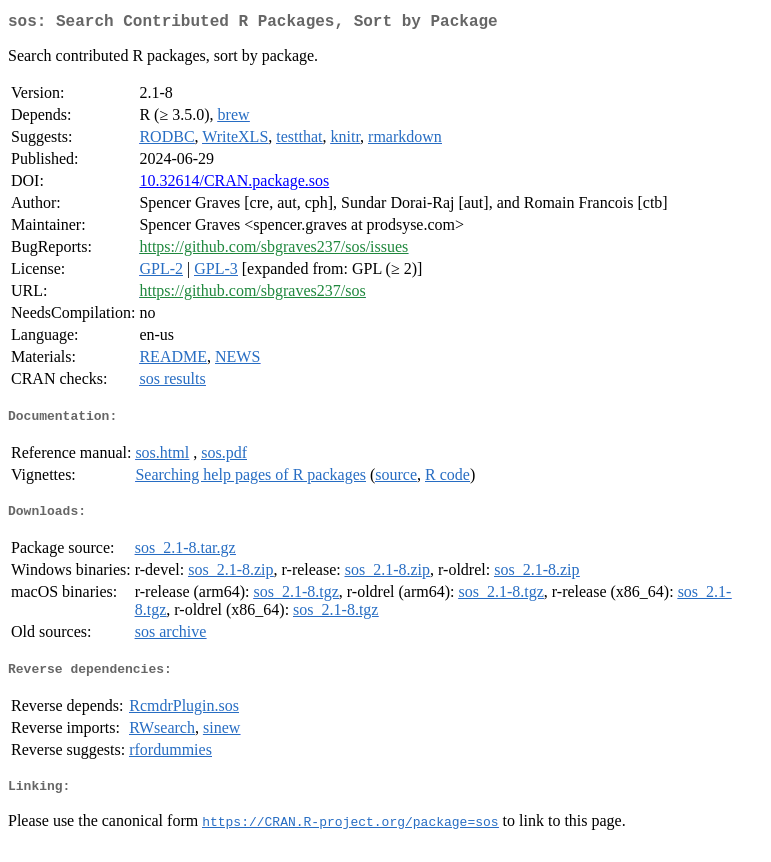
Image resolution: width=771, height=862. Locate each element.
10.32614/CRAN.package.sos (234, 184)
